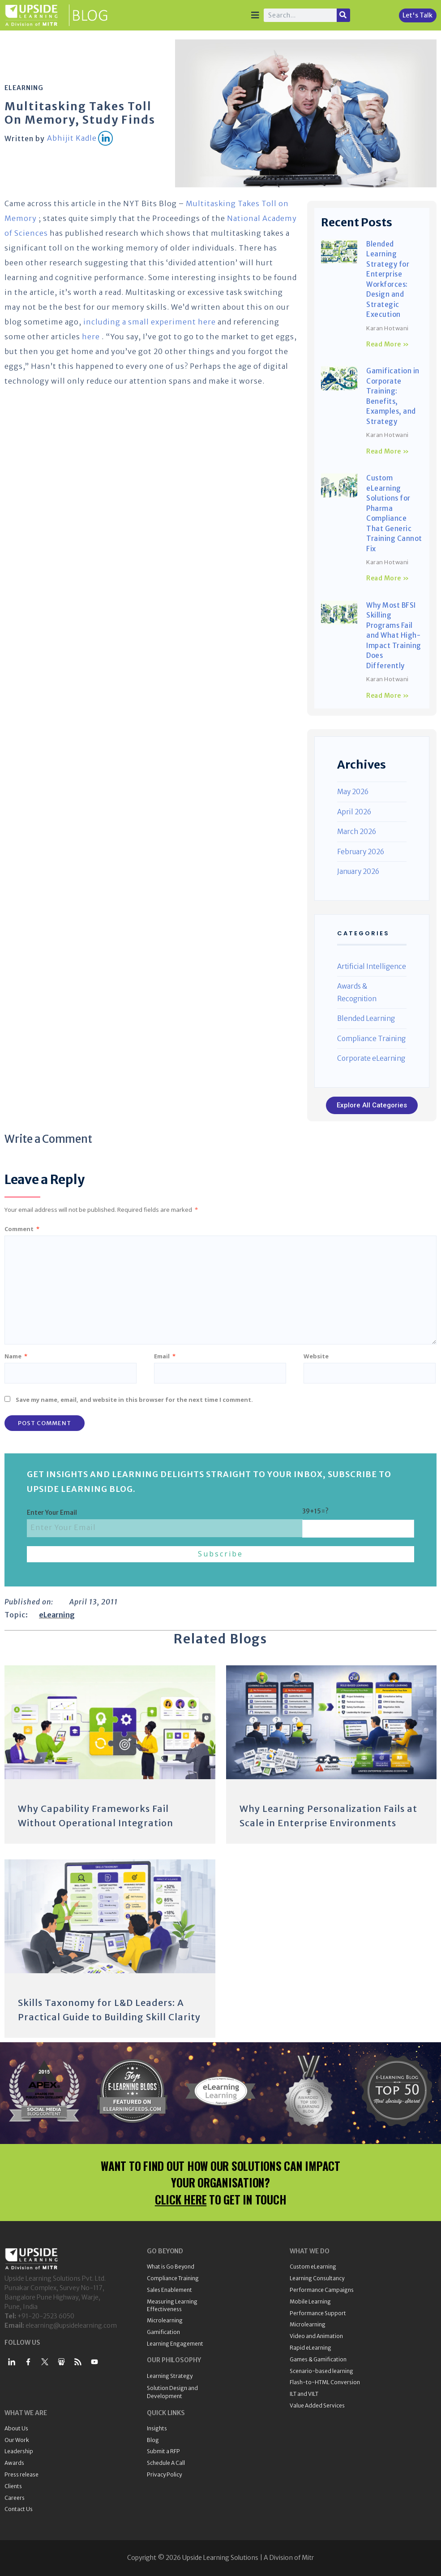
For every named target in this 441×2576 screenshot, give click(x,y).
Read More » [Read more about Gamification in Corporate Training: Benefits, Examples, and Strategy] (387, 451)
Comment (21, 1229)
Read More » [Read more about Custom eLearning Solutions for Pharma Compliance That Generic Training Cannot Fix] (387, 578)
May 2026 (352, 791)
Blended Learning (366, 1018)
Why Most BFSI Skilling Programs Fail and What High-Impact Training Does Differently (393, 635)
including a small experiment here (149, 321)
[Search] (343, 15)
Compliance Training (371, 1038)
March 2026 (356, 831)
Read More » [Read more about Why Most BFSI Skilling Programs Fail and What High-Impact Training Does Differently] (387, 696)
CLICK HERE (181, 2199)
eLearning (23, 88)
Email (165, 1356)
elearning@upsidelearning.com (71, 2325)
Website (316, 1356)
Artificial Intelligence (371, 966)
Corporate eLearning (371, 1058)
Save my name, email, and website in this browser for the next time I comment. (134, 1400)
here (91, 336)
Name (15, 1356)
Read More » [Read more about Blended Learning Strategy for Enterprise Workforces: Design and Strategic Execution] (387, 344)
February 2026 (360, 851)
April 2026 (354, 812)
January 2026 (358, 871)
